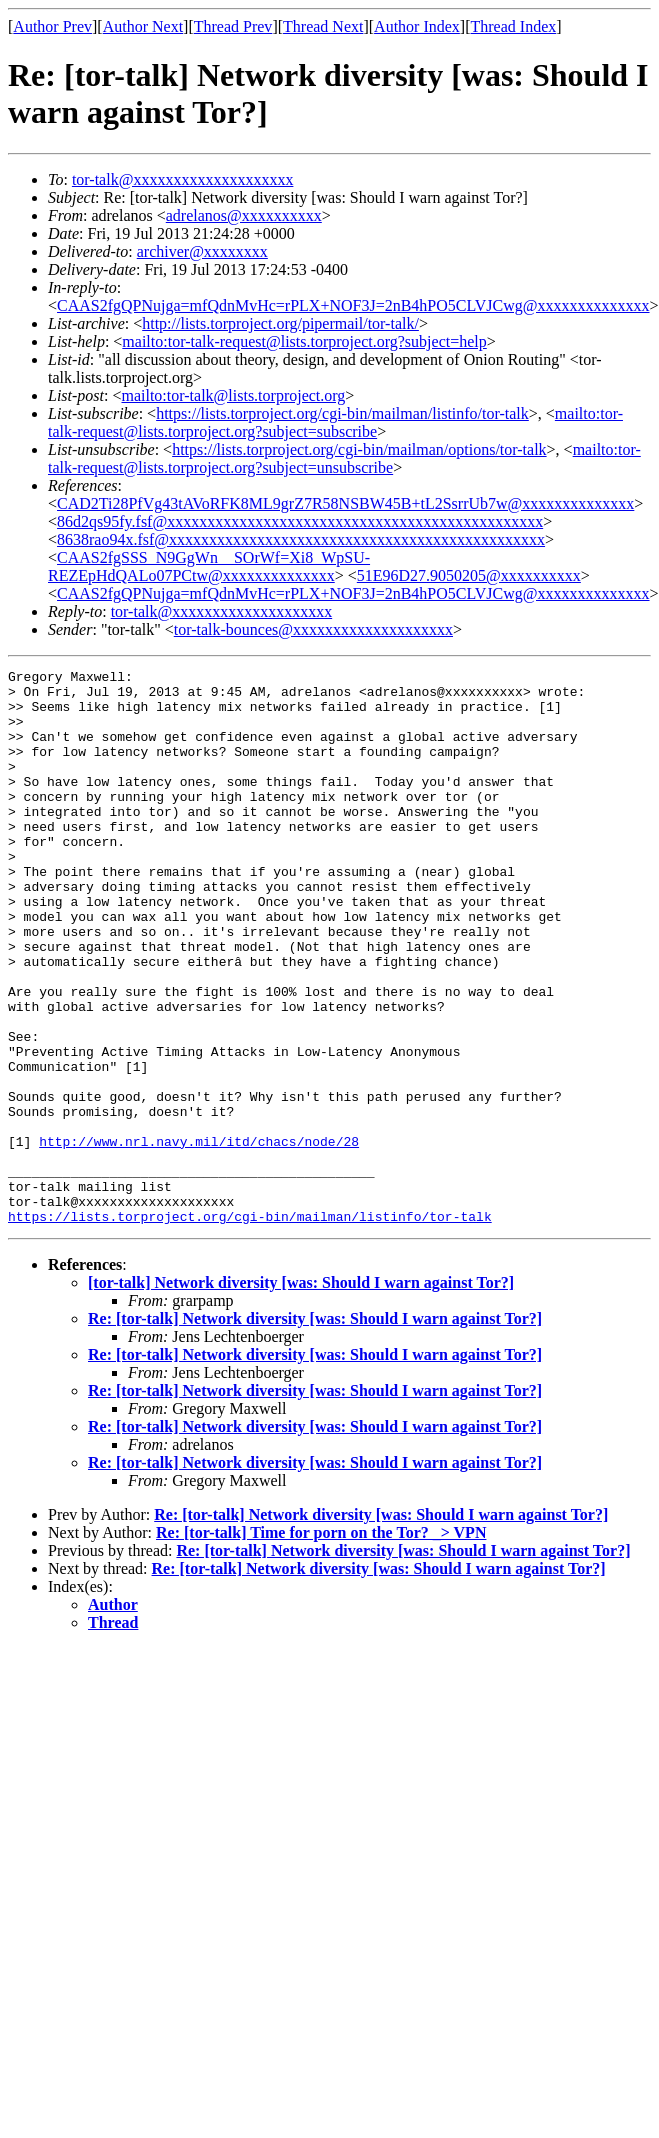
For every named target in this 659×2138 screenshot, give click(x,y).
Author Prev (52, 26)
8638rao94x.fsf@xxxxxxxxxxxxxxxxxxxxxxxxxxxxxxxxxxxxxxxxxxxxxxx (301, 539)
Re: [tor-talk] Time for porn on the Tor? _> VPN (321, 1643)
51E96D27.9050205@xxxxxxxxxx (469, 575)
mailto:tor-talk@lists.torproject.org (233, 395)
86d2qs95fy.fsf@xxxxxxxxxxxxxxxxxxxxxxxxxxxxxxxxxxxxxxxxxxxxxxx (300, 521)
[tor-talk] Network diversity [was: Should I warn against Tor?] (301, 1393)
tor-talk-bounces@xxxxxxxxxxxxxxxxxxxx (313, 629)
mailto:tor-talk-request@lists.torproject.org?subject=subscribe (335, 422)
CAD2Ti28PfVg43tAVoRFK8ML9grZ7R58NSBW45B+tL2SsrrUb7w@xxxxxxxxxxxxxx (345, 503)
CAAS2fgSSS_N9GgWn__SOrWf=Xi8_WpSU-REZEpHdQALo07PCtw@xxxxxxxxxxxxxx (209, 566)
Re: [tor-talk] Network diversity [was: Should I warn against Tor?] (315, 1429)
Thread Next (323, 26)
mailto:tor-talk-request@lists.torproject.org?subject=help (304, 341)
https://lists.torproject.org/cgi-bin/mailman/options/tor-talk (359, 449)
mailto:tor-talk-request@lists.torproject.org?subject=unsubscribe (344, 458)
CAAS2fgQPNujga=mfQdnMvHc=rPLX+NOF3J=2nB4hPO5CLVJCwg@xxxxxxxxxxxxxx (353, 305)
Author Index (417, 26)
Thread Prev (233, 26)
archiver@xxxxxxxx (202, 251)
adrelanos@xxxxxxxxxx (244, 215)
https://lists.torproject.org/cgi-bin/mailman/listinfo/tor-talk (342, 413)
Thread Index (514, 26)
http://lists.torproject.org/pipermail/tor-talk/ (280, 323)
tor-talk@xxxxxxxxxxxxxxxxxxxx (183, 179)
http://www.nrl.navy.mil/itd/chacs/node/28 (199, 1237)
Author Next (143, 26)
